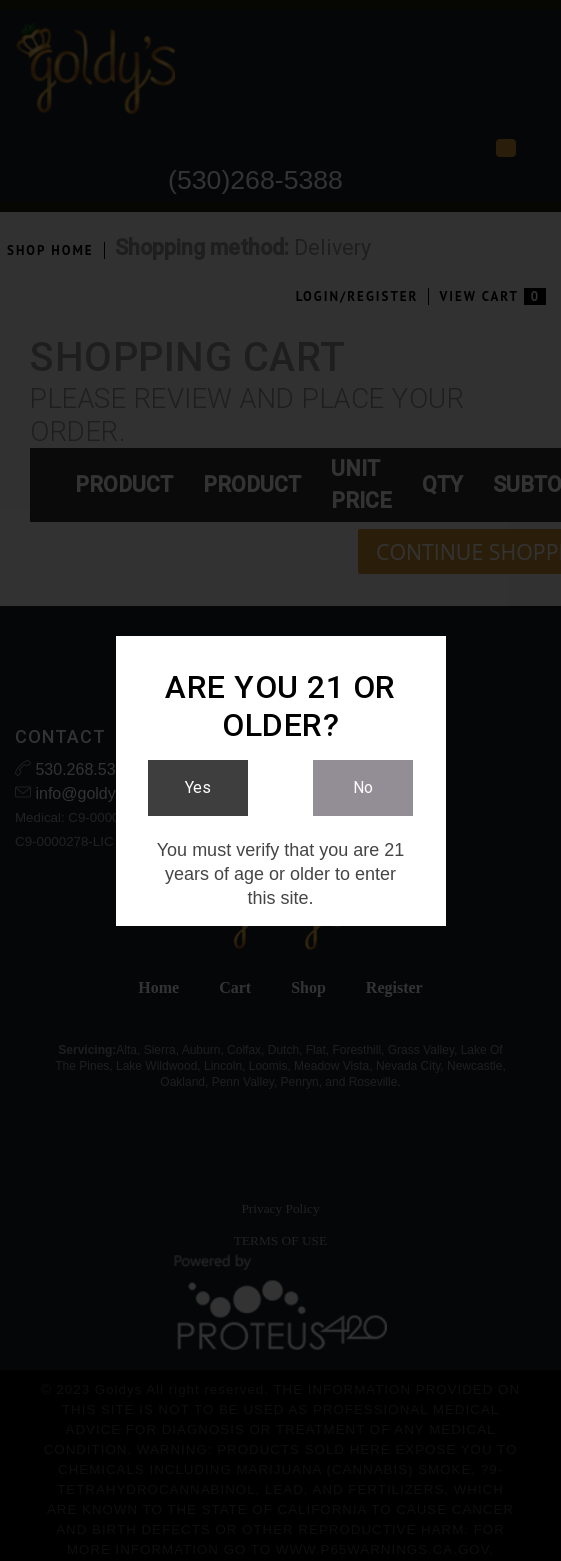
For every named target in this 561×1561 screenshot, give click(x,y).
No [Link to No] (363, 787)
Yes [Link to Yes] (198, 787)
